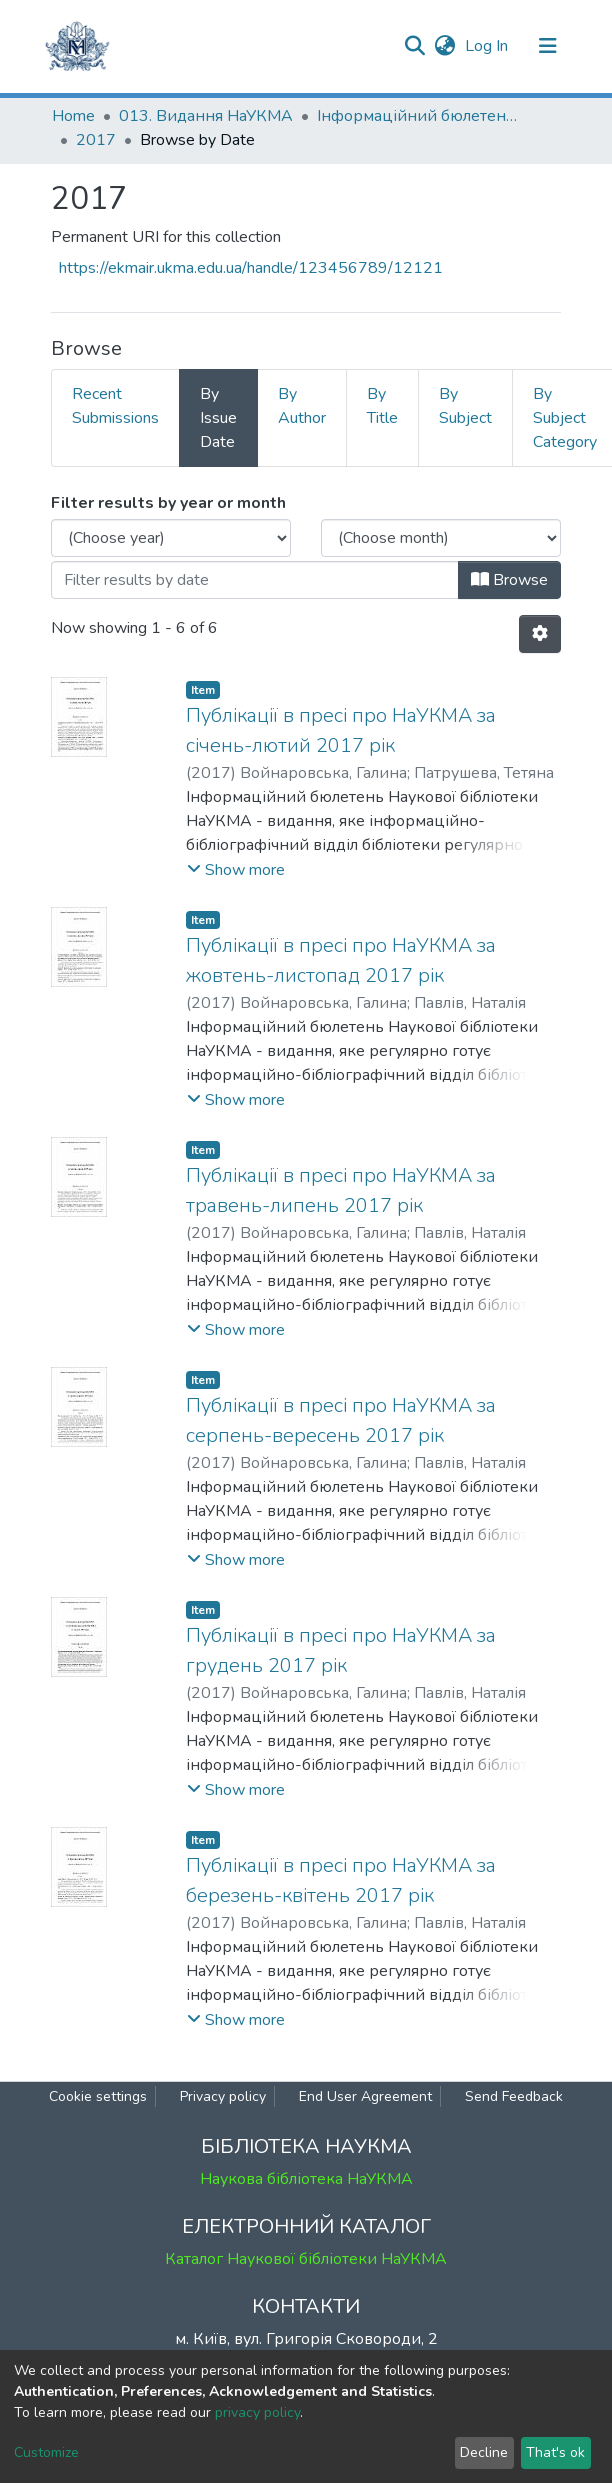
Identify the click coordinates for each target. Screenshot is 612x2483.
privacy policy (257, 2412)
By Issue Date (218, 418)
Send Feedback (514, 2096)
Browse (509, 580)
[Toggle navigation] (548, 46)
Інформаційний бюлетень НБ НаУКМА (417, 116)
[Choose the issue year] (171, 538)
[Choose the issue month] (441, 538)
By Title (382, 406)
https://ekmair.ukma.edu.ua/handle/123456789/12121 (251, 268)
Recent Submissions (115, 406)
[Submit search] (414, 46)
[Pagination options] (540, 634)
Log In (488, 46)
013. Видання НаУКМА (206, 116)
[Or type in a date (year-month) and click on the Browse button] (255, 580)
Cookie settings (98, 2096)
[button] (444, 46)
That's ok (555, 2452)
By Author (302, 406)
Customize (46, 2452)
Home (73, 116)
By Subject (465, 406)
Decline (484, 2452)
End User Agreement (365, 2096)
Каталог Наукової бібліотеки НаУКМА (306, 2259)
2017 (96, 140)
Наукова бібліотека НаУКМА (306, 2179)
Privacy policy (223, 2096)
